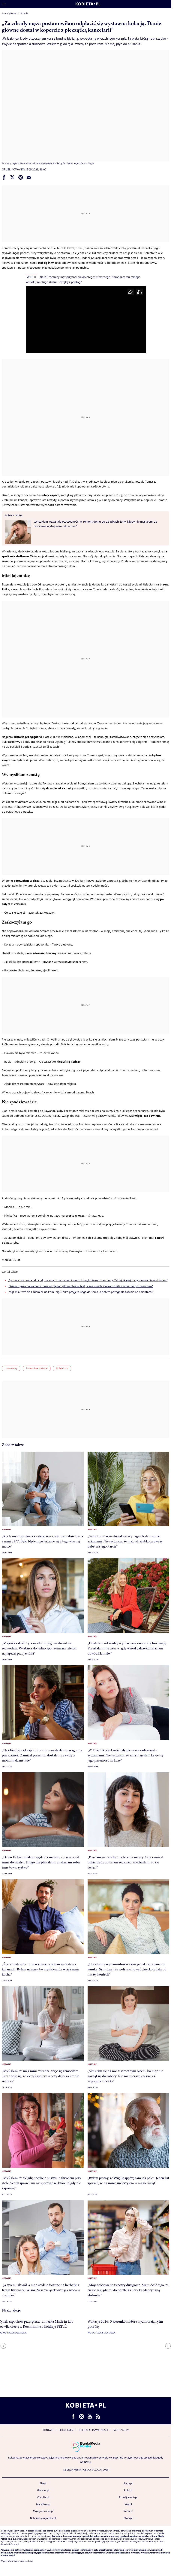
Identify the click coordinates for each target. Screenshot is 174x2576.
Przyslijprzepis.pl (128, 2497)
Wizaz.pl (128, 2511)
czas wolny (11, 1368)
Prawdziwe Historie (36, 1368)
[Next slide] (168, 2346)
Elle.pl (43, 2483)
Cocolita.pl (43, 2497)
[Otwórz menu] (4, 4)
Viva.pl (128, 2504)
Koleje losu (62, 1368)
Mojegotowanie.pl (43, 2511)
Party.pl (128, 2483)
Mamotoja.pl (43, 2504)
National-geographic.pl (43, 2518)
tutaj (30, 2561)
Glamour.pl (43, 2490)
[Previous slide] (3, 2346)
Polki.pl (128, 2490)
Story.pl (128, 2518)
